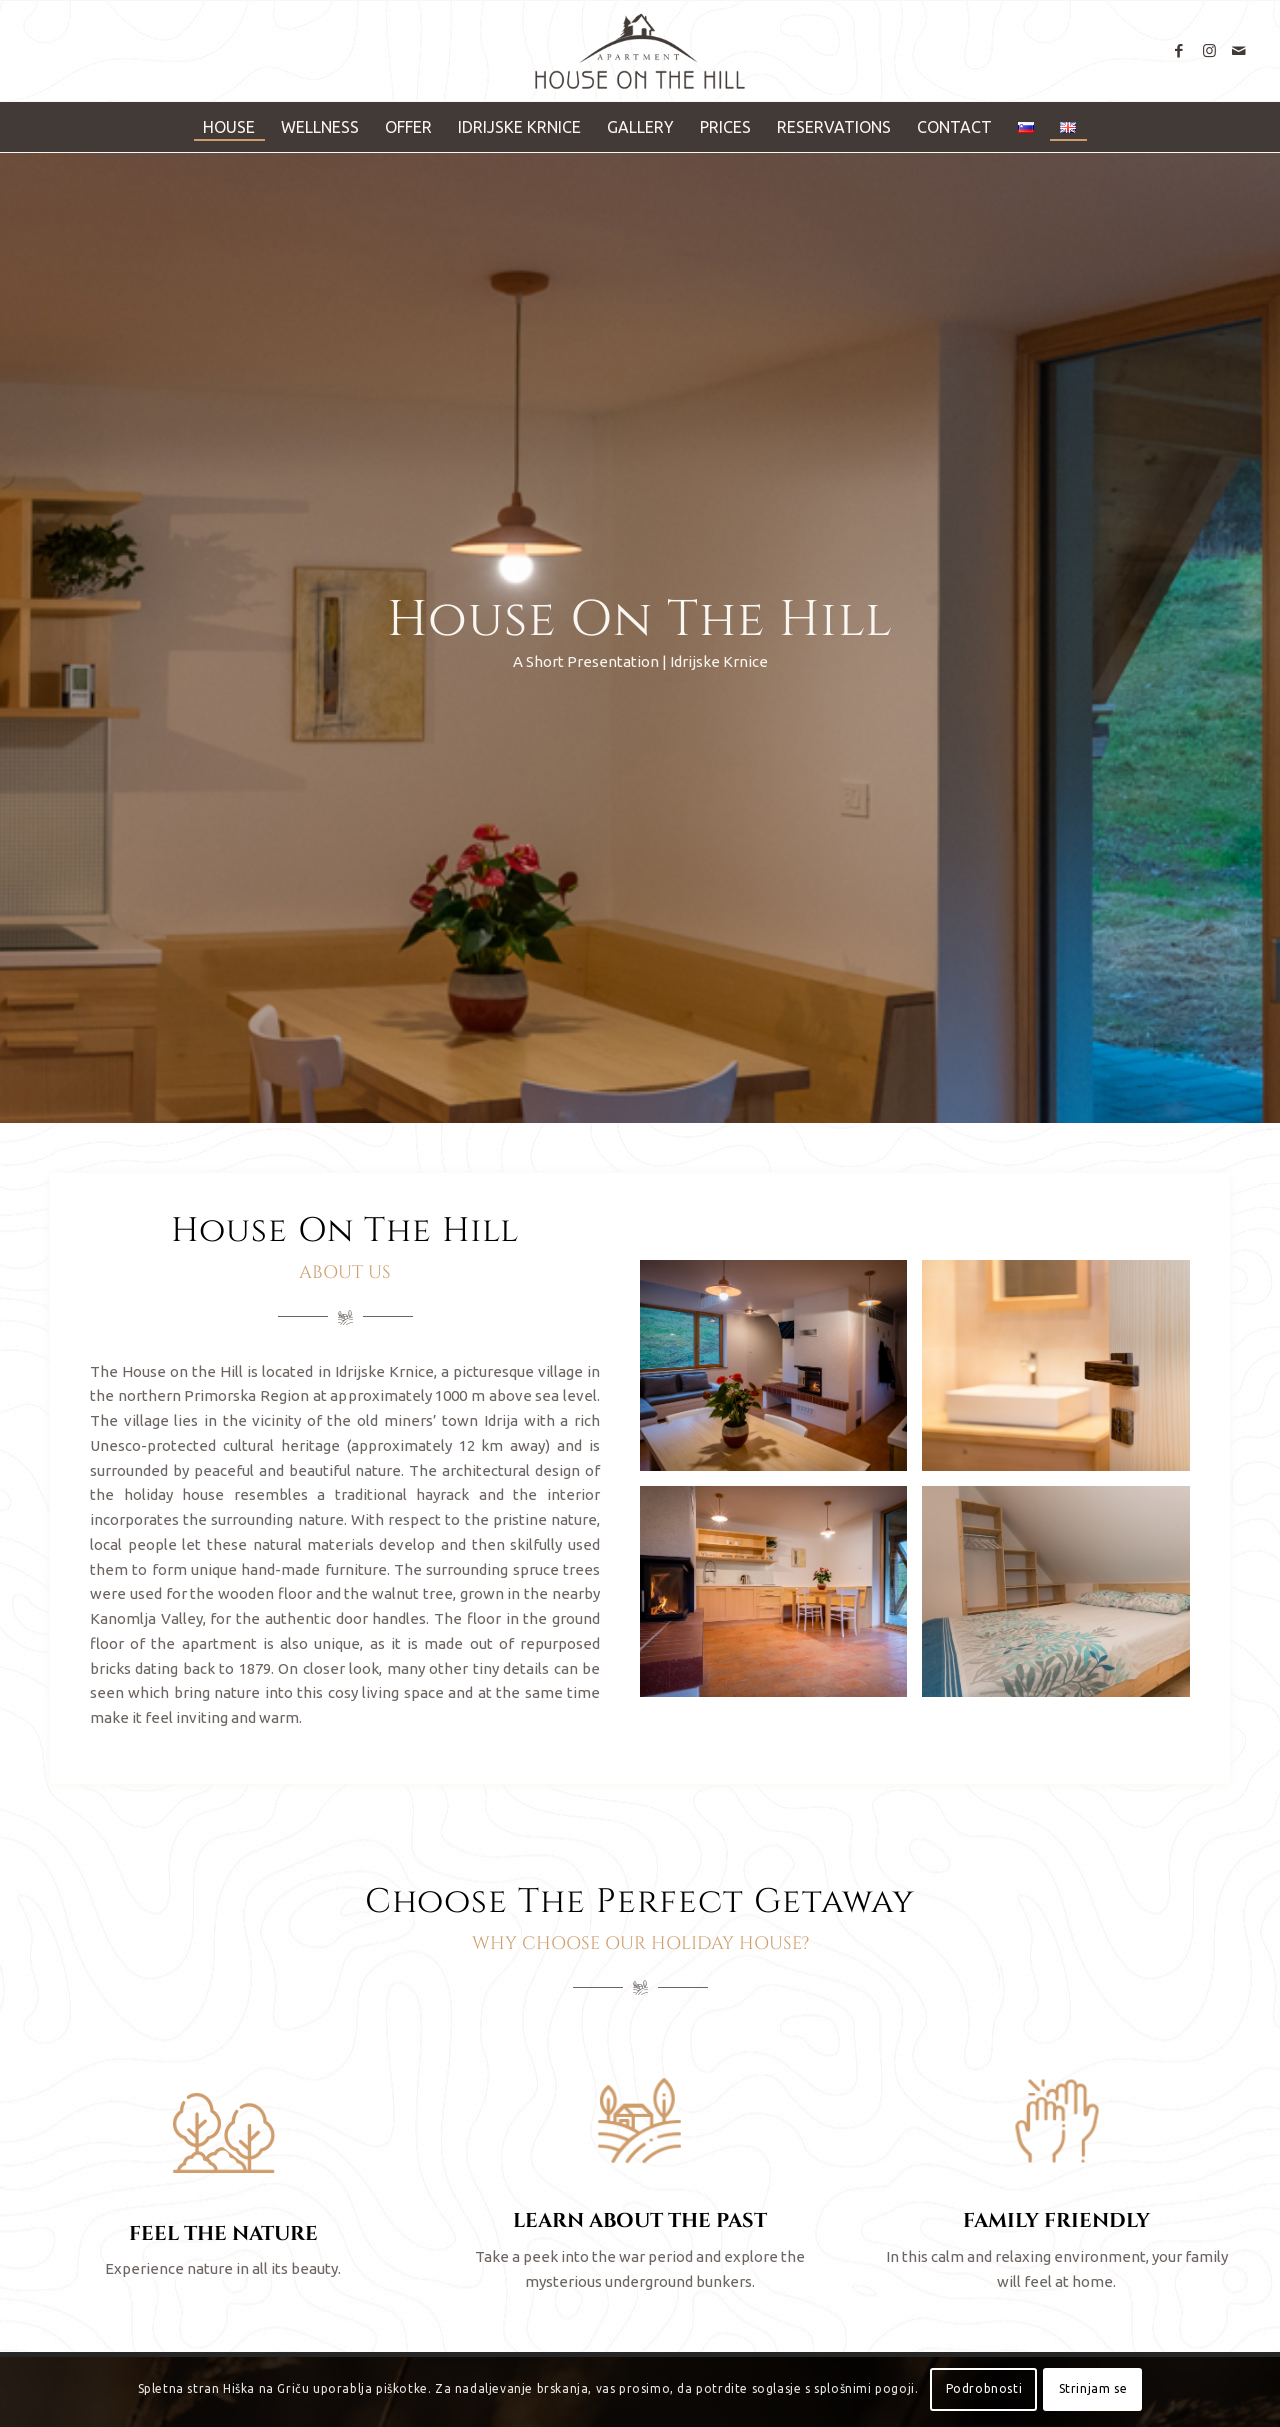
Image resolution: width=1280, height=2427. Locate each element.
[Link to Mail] (1239, 51)
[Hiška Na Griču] (639, 51)
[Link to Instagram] (1209, 51)
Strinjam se (1093, 2388)
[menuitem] (229, 127)
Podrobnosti (984, 2388)
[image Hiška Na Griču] (781, 1373)
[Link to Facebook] (1179, 51)
